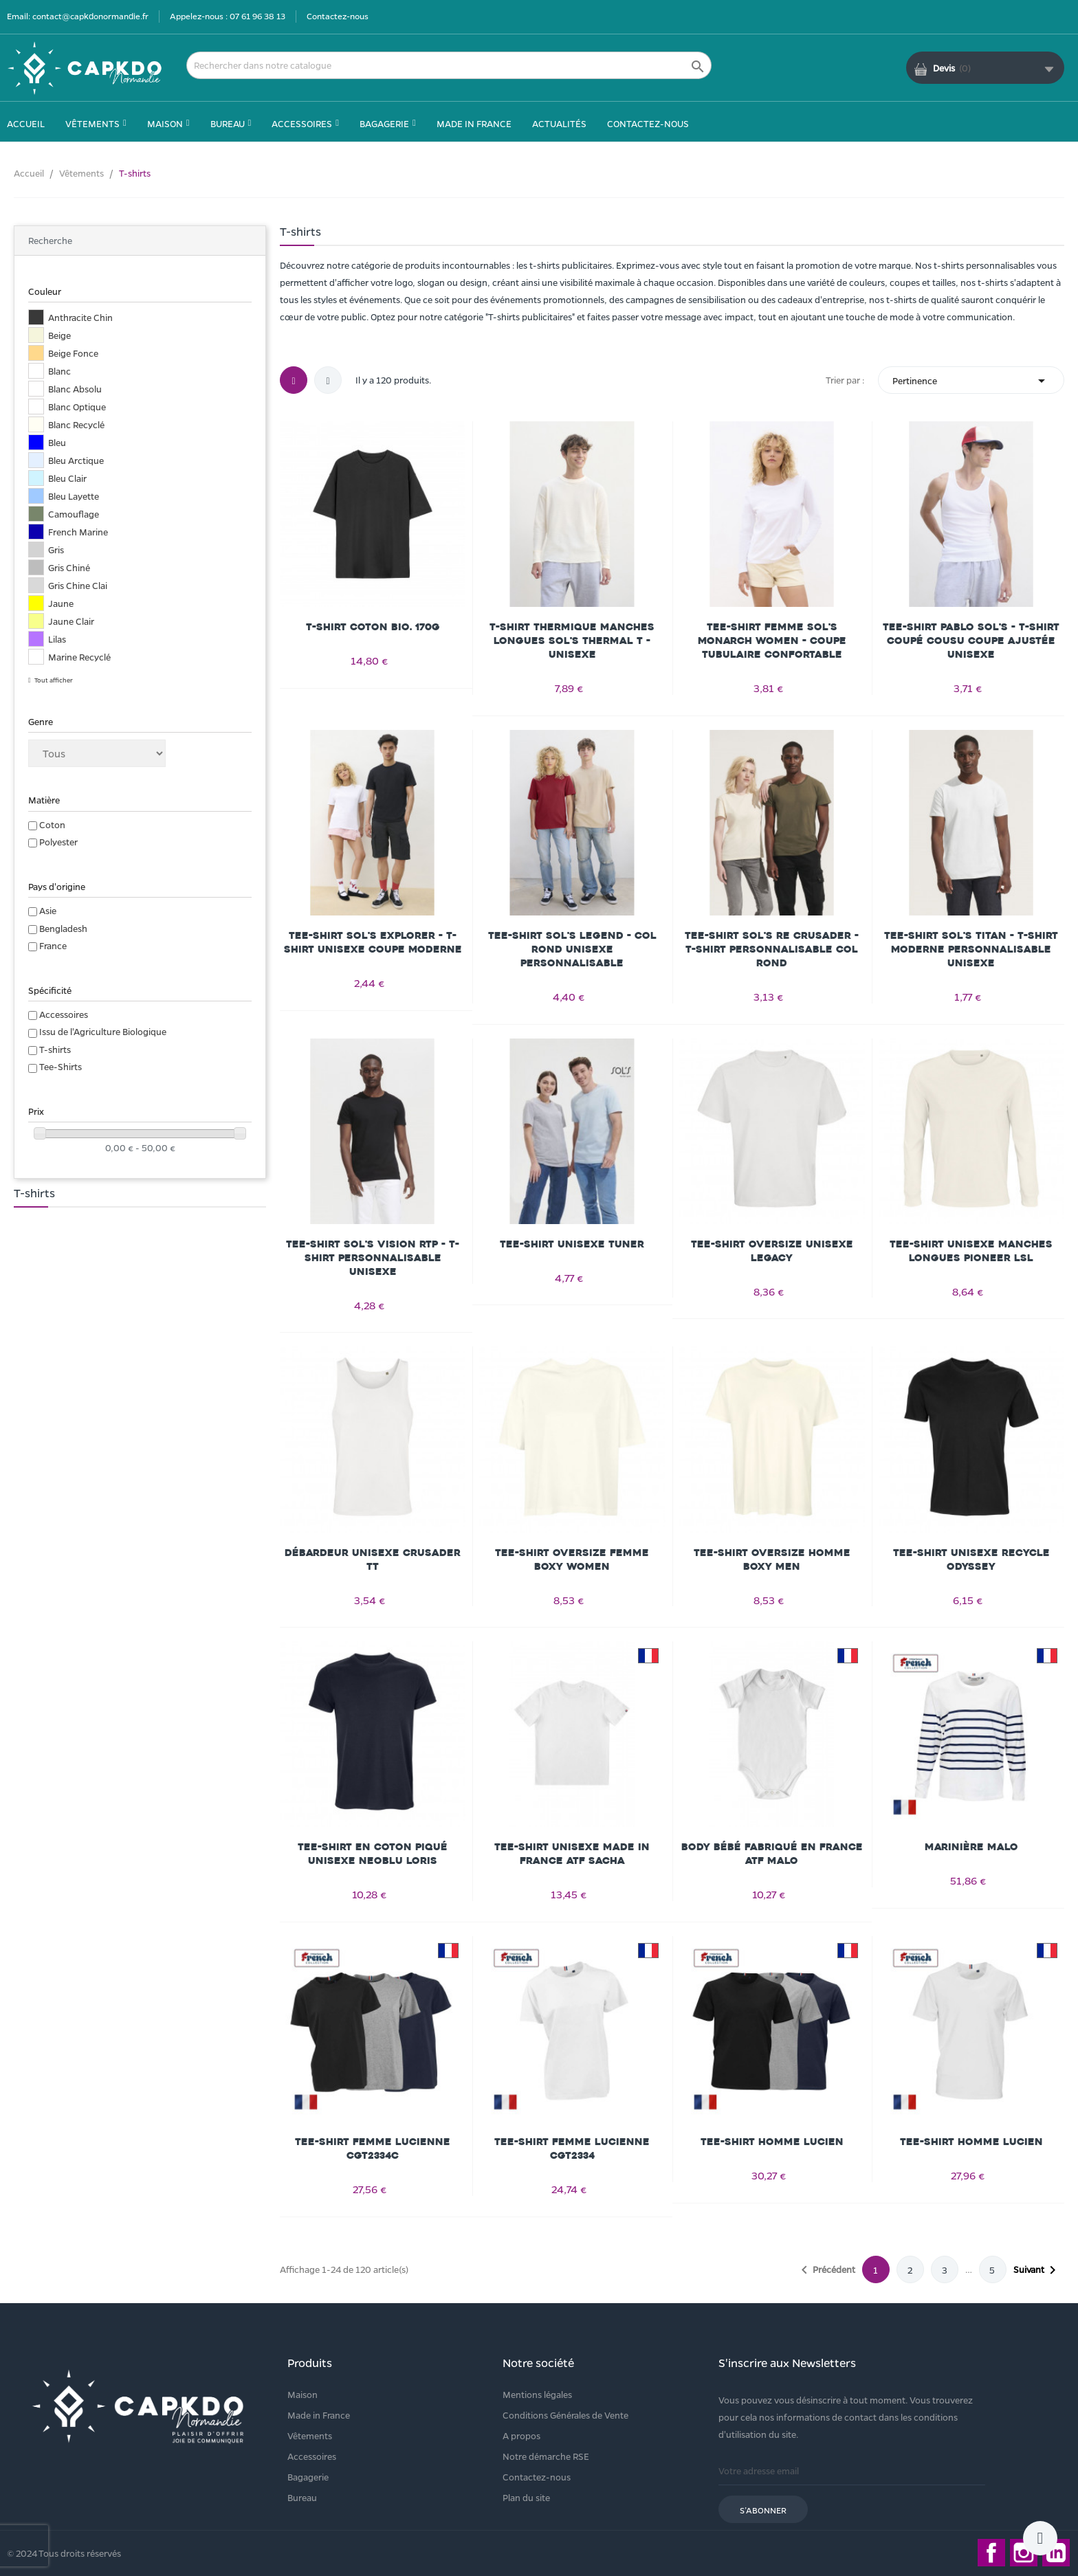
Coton (52, 824)
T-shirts (55, 1049)
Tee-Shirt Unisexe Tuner (572, 1244)
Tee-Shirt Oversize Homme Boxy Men (772, 1559)
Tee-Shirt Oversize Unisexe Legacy (772, 1251)
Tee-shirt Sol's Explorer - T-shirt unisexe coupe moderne (373, 942)
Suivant (1037, 2270)
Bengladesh (63, 928)
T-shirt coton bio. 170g (373, 627)
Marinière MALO (971, 1847)
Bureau (302, 2497)
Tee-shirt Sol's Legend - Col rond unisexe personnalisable (572, 949)
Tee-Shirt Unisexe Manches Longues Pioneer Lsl (971, 1251)
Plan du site (526, 2497)
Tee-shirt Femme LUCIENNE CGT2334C (372, 2148)
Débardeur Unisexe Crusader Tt (373, 1559)
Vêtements (309, 2435)
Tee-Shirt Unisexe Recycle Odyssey (971, 1559)
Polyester (58, 841)
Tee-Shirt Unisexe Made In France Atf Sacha (572, 1854)
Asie (47, 910)
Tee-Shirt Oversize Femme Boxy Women (572, 1559)
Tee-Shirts (60, 1066)
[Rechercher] (449, 65)
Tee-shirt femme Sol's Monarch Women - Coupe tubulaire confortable (772, 641)
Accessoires (63, 1014)
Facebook (991, 2552)
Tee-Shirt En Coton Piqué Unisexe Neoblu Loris (373, 1854)
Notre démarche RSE (546, 2456)
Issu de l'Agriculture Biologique (102, 1031)
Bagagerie (308, 2477)
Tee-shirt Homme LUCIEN (772, 2141)
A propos (521, 2435)
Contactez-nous (337, 15)
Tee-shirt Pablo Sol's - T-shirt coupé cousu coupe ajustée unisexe (971, 641)
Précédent (825, 2270)
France (53, 945)
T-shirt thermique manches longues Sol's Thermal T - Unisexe (572, 641)
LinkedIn (1056, 2552)
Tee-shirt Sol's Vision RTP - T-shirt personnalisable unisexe (372, 1258)
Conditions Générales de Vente (565, 2415)
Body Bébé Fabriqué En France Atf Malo (772, 1854)
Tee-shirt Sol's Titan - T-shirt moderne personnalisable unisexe (971, 949)
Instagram (1023, 2552)
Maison (302, 2394)
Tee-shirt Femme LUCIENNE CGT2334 (572, 2148)
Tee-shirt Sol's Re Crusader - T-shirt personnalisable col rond (772, 949)
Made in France (318, 2415)
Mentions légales (537, 2394)
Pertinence (971, 380)
